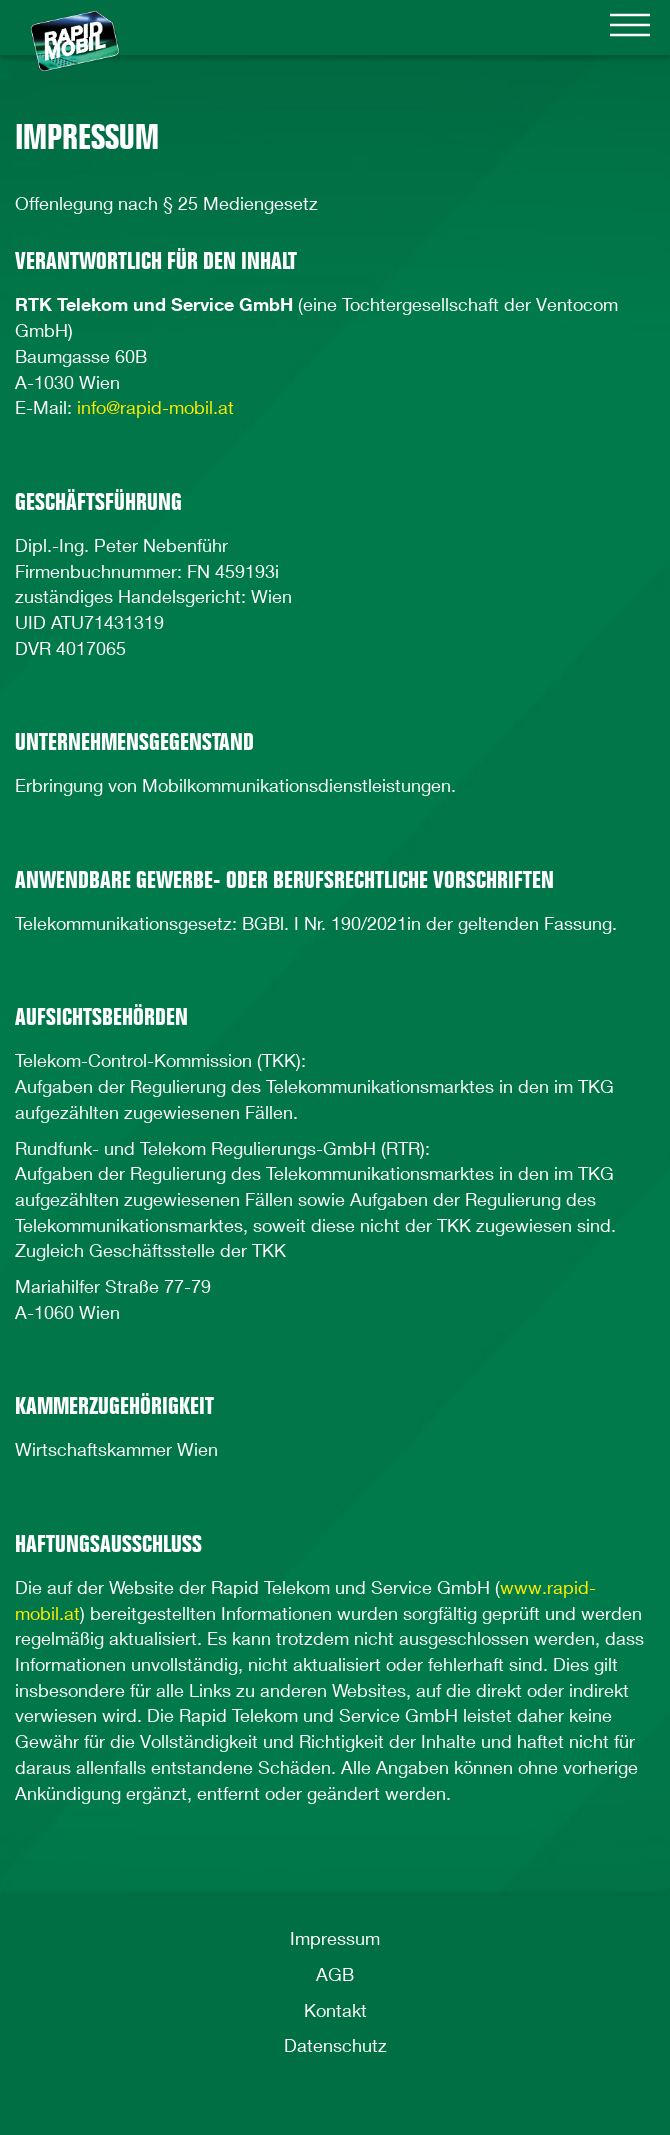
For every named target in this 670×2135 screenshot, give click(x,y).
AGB (335, 1974)
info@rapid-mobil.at (155, 407)
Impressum (335, 1938)
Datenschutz (335, 2045)
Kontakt (335, 2010)
